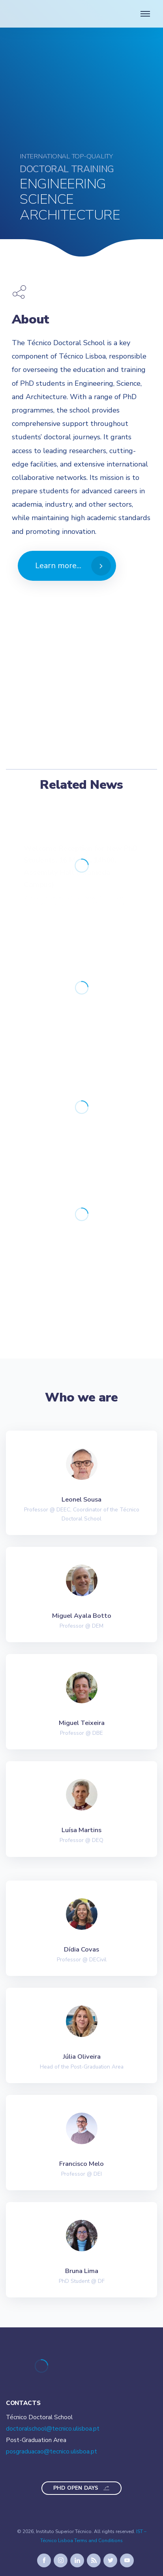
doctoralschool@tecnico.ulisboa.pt (52, 2429)
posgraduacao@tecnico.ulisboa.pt (51, 2451)
